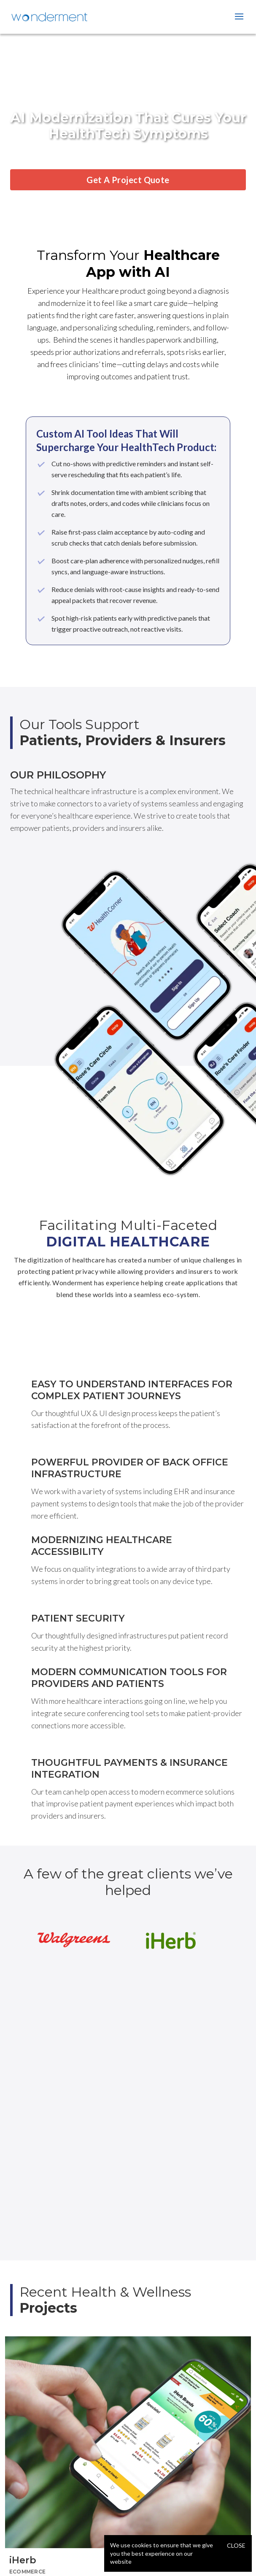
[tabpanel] (128, 2455)
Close (236, 2545)
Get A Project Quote (128, 180)
